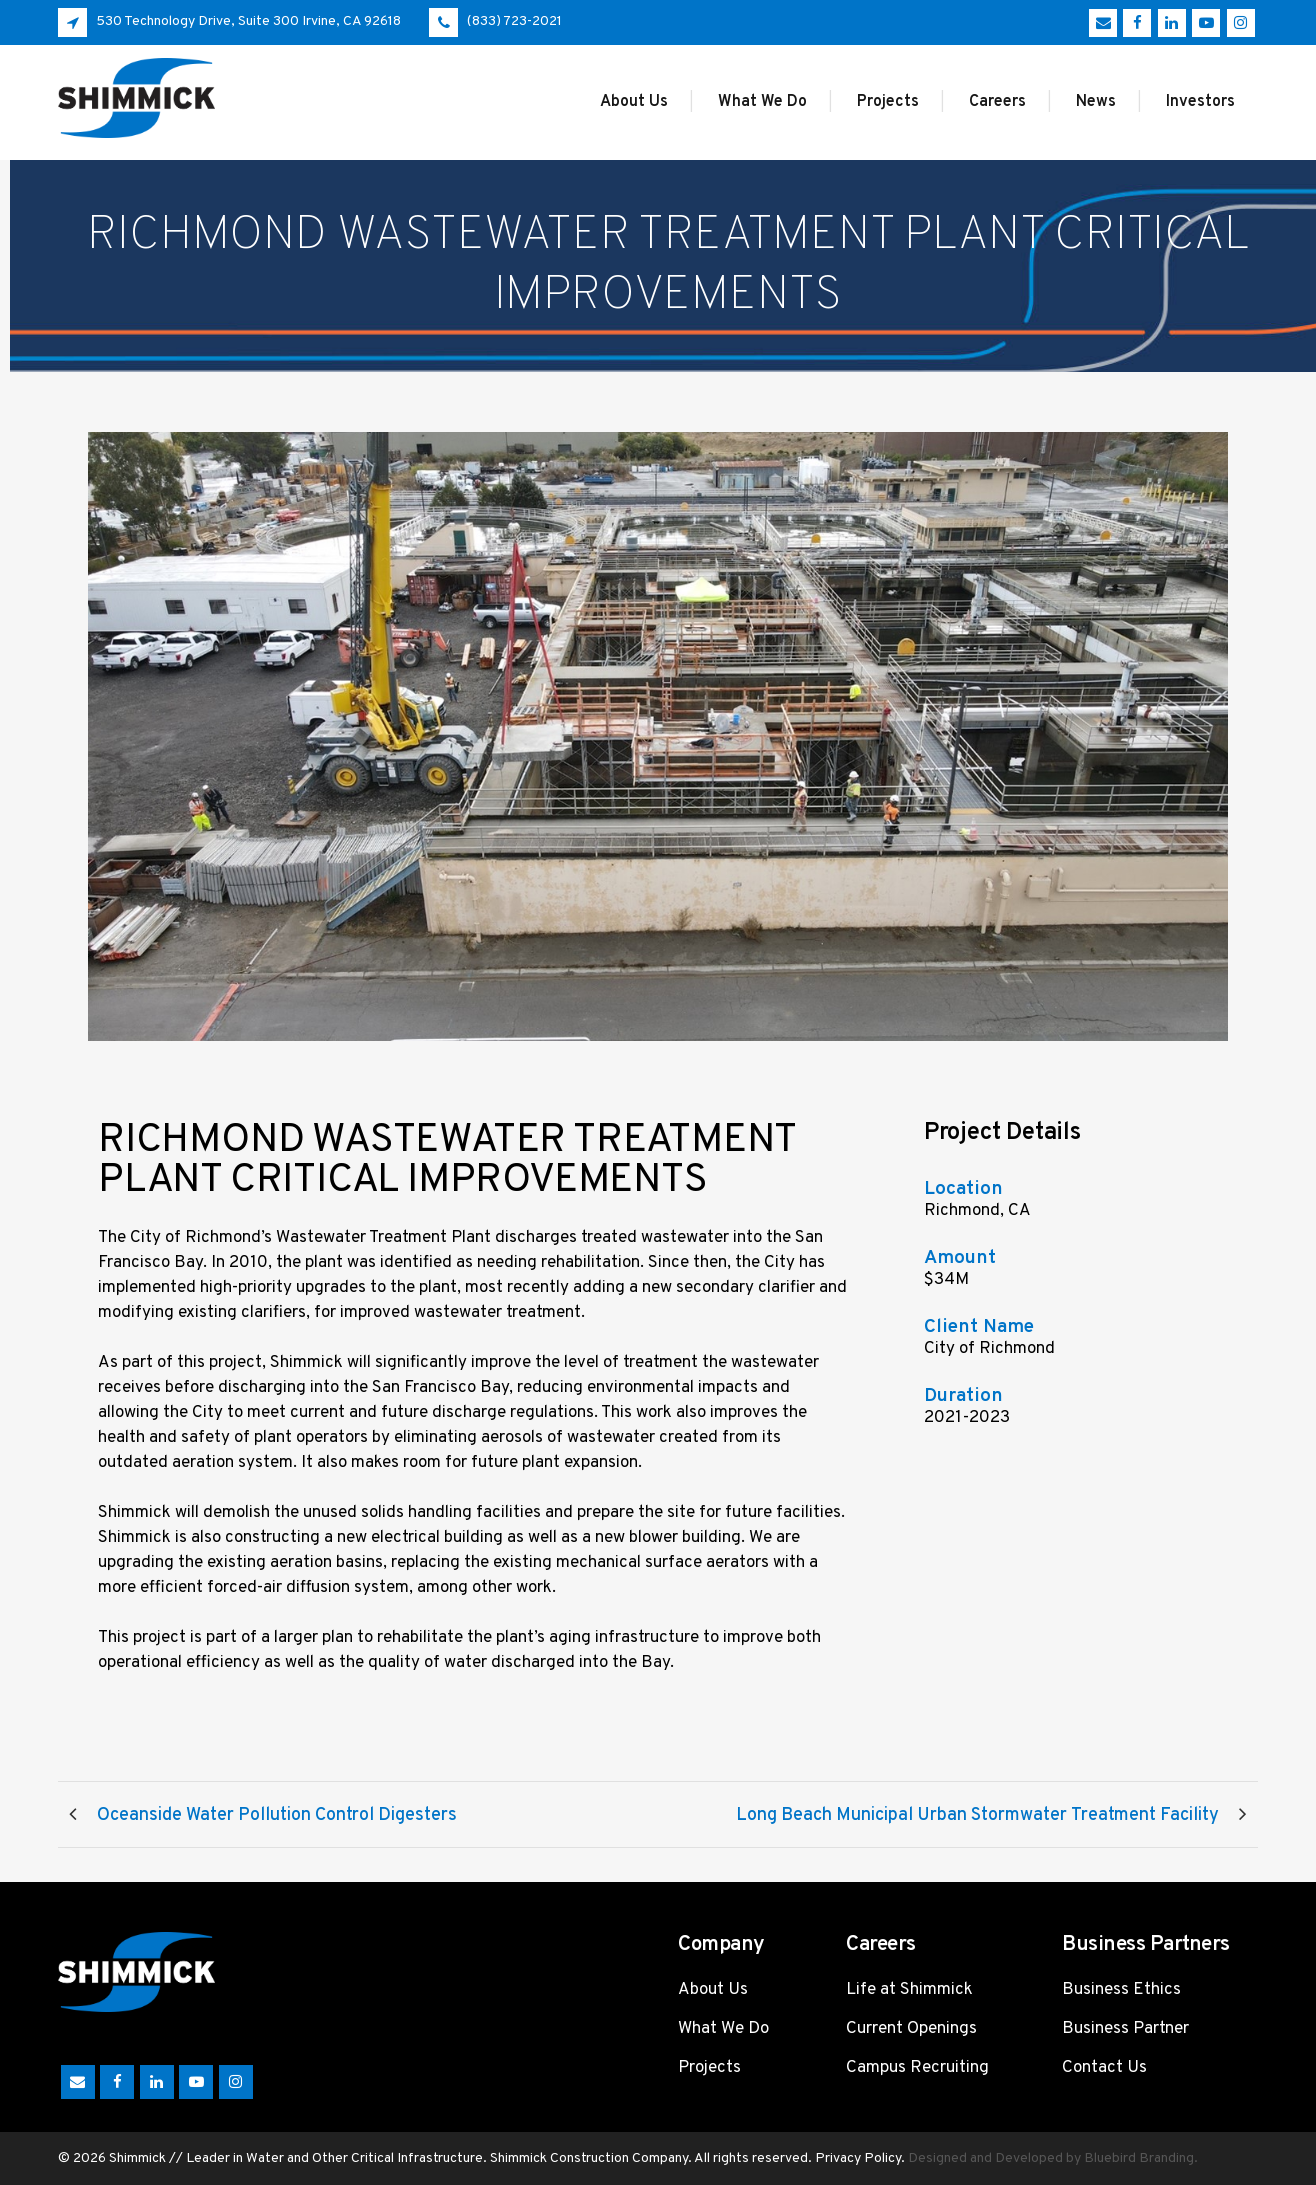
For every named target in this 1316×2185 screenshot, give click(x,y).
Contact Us (1104, 2068)
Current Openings (911, 2029)
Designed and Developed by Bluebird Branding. (1053, 2158)
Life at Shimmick (909, 1990)
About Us (713, 1990)
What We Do (723, 2029)
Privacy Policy (858, 2158)
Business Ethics (1121, 1990)
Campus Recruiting (917, 2068)
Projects (709, 2068)
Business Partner (1125, 2029)
